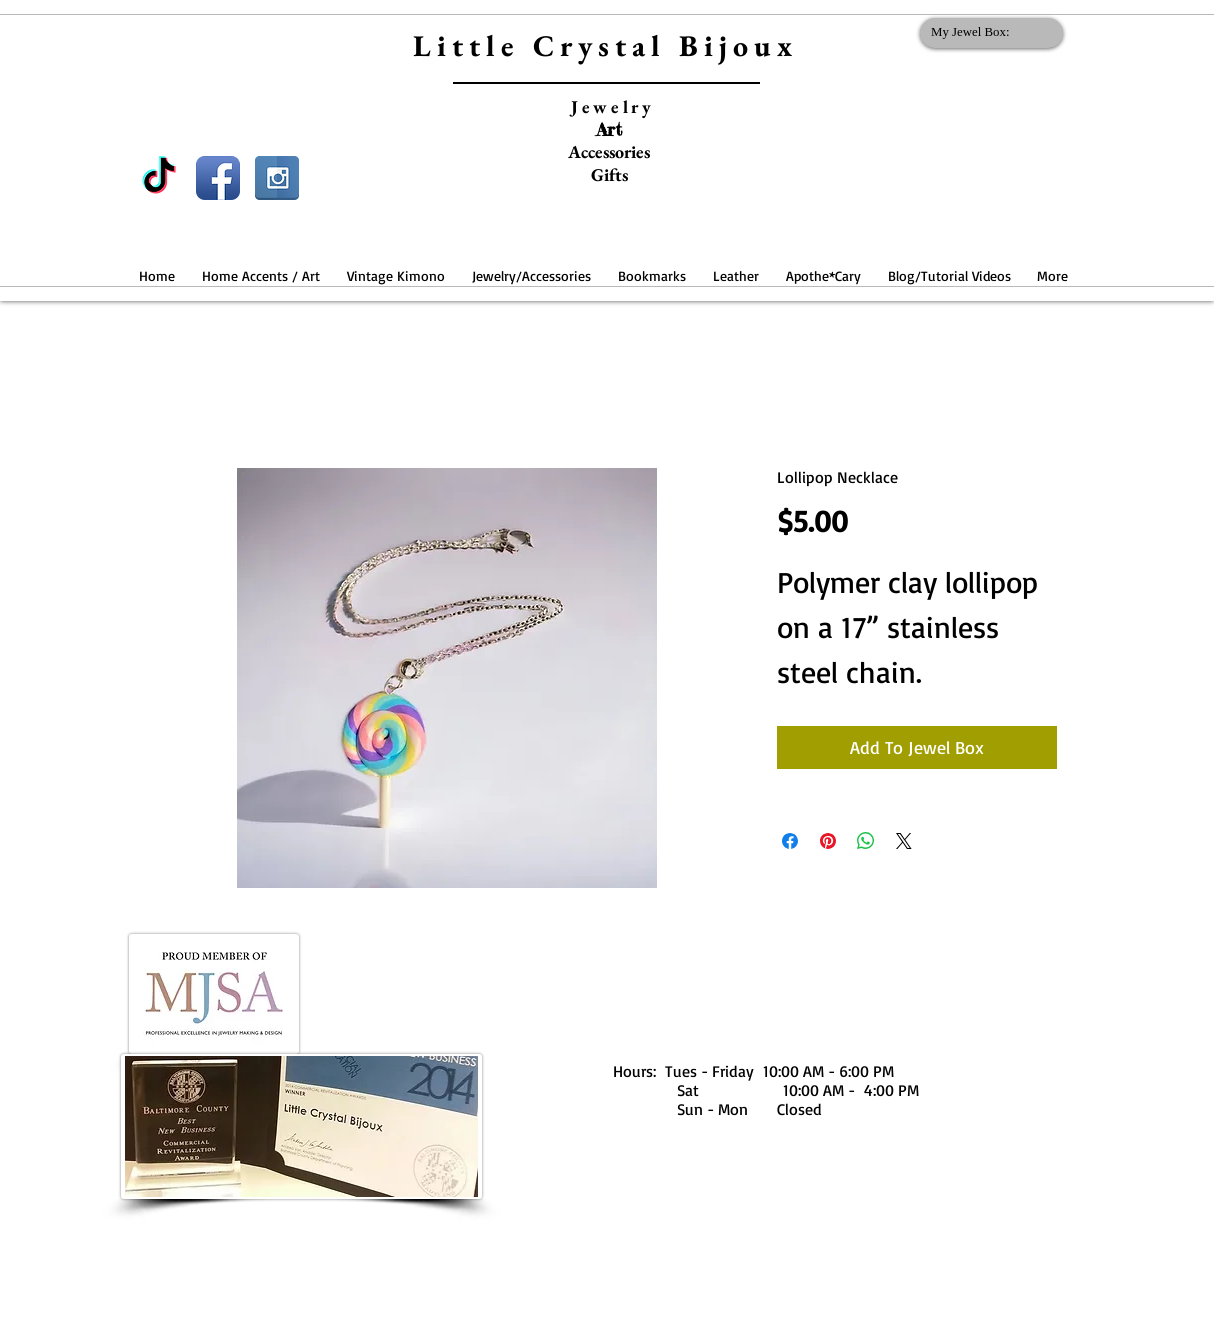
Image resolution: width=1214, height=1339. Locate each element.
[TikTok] (159, 178)
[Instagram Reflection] (277, 178)
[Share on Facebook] (790, 841)
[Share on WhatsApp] (866, 841)
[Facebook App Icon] (218, 178)
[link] (987, 31)
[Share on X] (904, 841)
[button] (260, 266)
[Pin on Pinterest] (828, 841)
